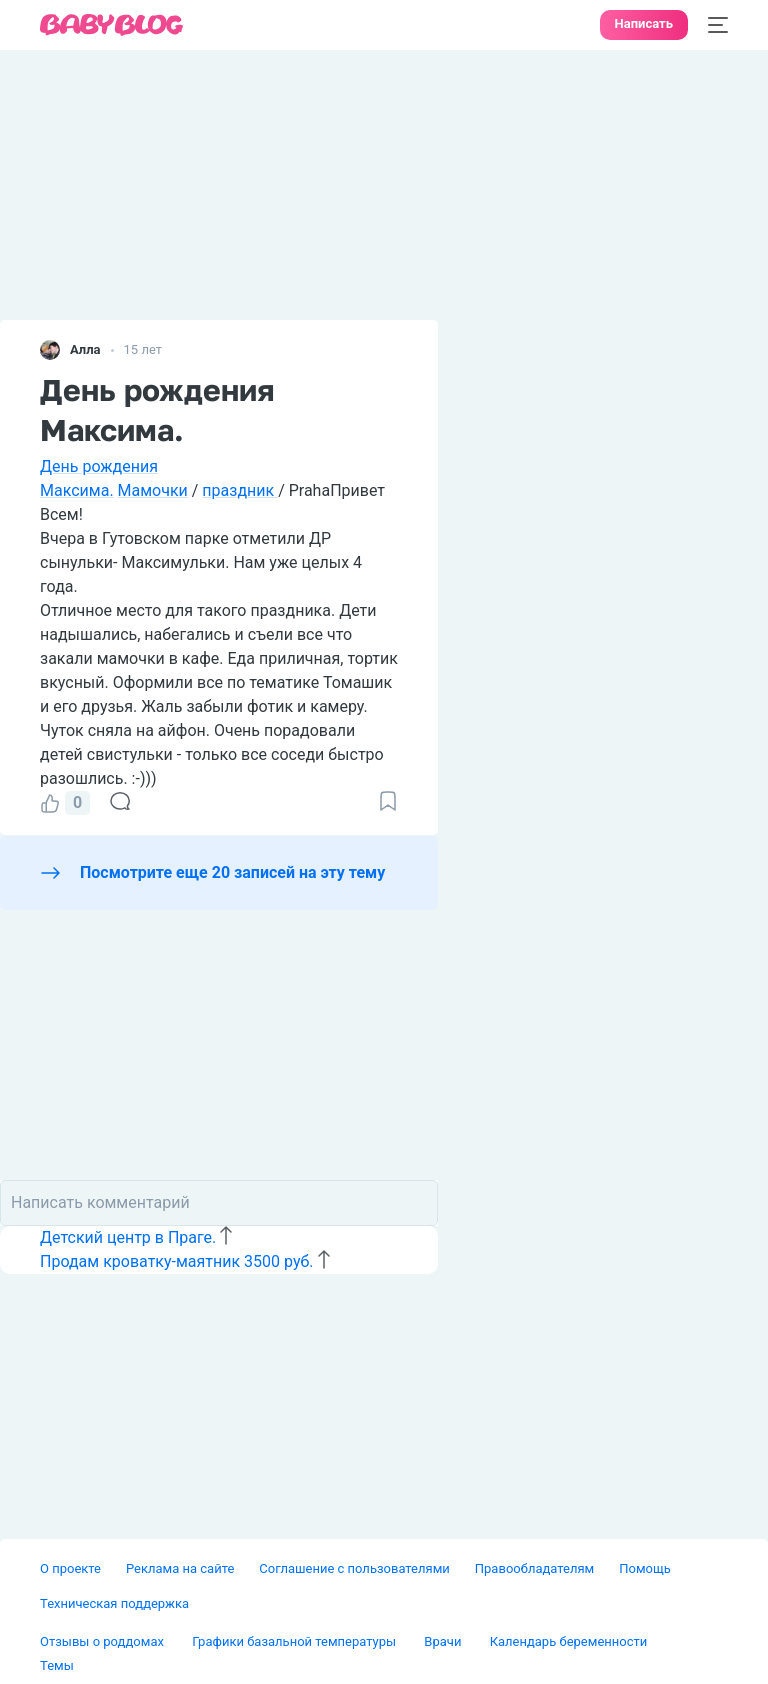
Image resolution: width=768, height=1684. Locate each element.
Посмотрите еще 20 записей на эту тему (232, 872)
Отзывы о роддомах (103, 1641)
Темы (57, 1665)
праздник (240, 490)
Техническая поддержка (114, 1603)
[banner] (112, 25)
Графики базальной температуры (295, 1641)
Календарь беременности (569, 1641)
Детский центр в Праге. (128, 1237)
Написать (644, 23)
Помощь (645, 1568)
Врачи (444, 1641)
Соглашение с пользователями (354, 1568)
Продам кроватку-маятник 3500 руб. (177, 1261)
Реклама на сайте (180, 1568)
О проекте (70, 1568)
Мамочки (153, 490)
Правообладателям (534, 1568)
